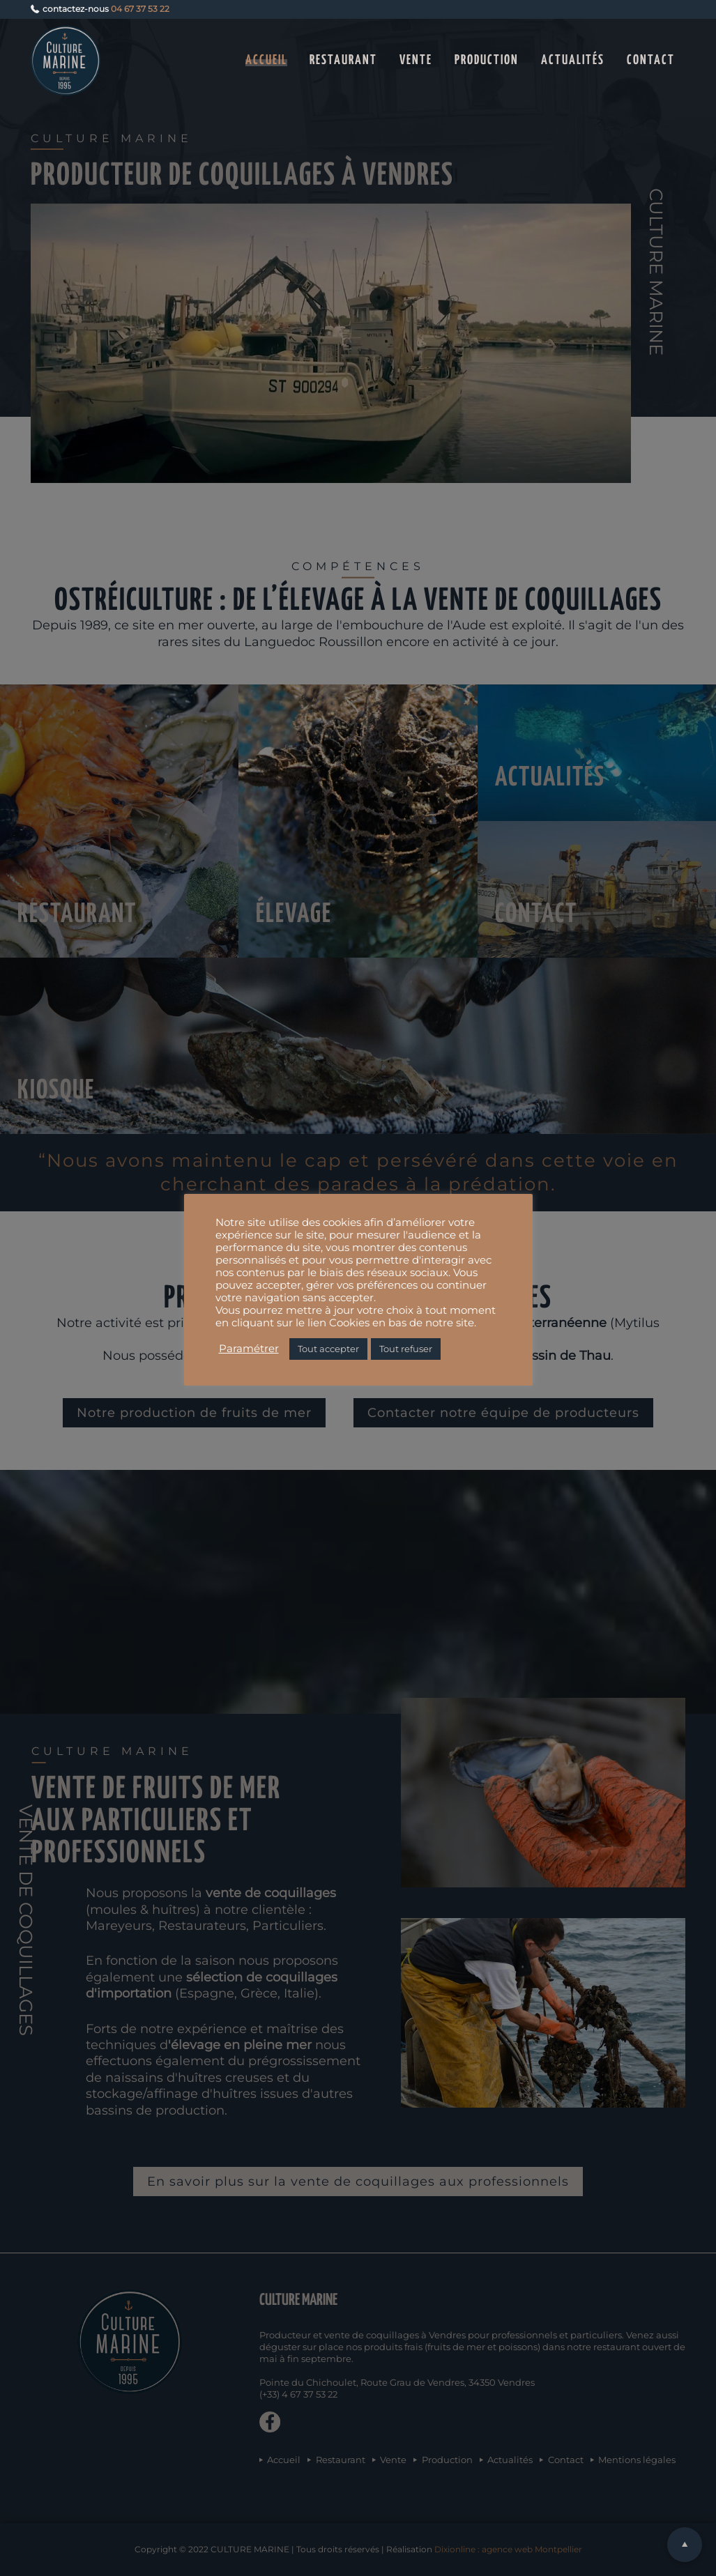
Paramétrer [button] (249, 1348)
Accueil (266, 60)
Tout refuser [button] (405, 1348)
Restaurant (343, 60)
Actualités (572, 60)
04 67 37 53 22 (140, 8)
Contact (651, 60)
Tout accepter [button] (328, 1348)
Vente (415, 60)
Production (487, 60)
